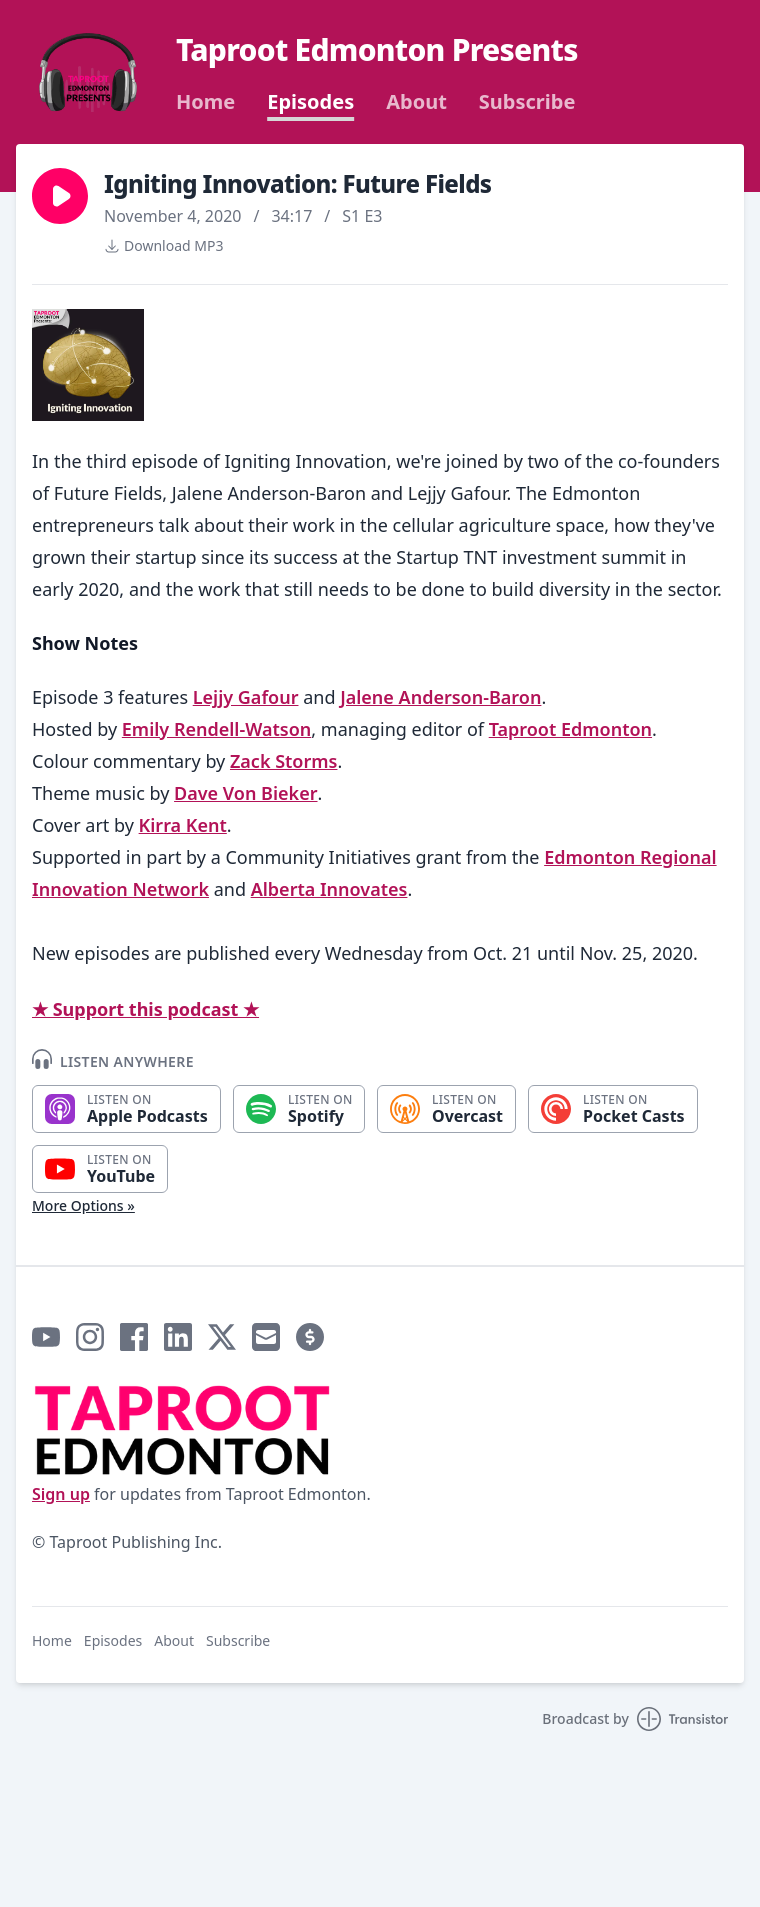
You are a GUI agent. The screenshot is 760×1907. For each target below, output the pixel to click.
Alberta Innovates (329, 889)
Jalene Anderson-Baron (440, 697)
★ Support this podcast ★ (145, 1009)
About (416, 102)
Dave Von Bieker (245, 793)
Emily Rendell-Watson (217, 729)
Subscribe (527, 102)
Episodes (310, 102)
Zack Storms (283, 761)
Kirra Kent (183, 825)
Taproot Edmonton (570, 729)
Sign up (61, 1494)
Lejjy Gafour (246, 697)
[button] (60, 196)
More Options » (83, 1205)
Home (205, 102)
